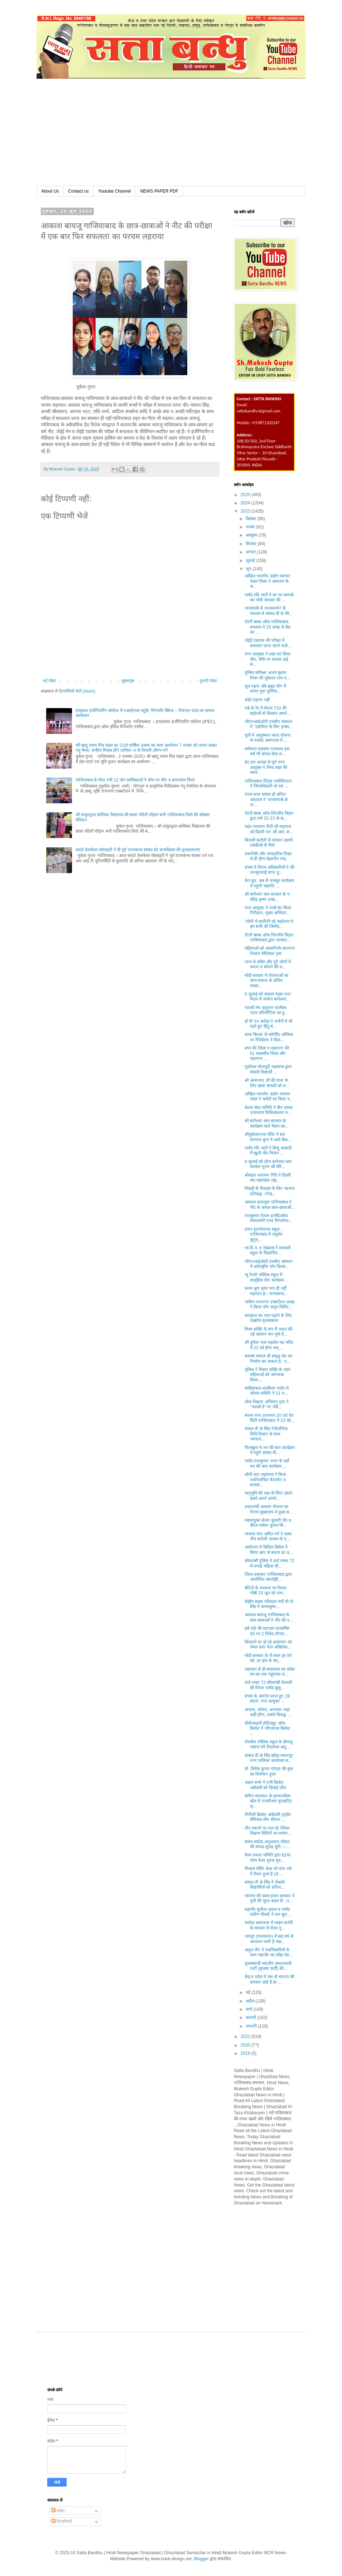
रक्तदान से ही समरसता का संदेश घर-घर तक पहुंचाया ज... (270, 1672)
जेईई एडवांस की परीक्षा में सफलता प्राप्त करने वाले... (268, 643)
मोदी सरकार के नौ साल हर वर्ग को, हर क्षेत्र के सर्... (268, 1658)
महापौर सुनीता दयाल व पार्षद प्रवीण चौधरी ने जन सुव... (267, 1912)
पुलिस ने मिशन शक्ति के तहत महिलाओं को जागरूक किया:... (267, 1375)
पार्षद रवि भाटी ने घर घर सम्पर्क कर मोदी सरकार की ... (269, 597)
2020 (246, 2045)
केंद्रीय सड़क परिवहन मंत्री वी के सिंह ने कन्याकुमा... (269, 1604)
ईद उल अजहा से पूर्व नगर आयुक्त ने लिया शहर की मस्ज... (266, 767)
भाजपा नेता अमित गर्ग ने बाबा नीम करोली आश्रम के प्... (268, 1536)
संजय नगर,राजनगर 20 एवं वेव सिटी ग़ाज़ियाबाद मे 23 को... (269, 1418)
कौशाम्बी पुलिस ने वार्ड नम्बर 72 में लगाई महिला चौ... (269, 1563)
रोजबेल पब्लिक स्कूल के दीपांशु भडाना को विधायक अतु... (269, 1744)
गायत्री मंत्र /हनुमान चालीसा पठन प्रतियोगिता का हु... (266, 1010)
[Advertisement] (171, 132)
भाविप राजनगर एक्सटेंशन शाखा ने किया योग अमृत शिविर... (270, 1304)
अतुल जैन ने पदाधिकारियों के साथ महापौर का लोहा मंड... (268, 1952)
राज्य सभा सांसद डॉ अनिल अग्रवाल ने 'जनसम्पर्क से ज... (266, 799)
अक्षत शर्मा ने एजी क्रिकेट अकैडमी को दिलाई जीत (265, 1785)
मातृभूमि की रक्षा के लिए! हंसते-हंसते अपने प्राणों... (269, 1496)
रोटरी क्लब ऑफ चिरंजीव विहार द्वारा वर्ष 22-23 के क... (269, 816)
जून (249, 568)
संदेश (57, 2510)
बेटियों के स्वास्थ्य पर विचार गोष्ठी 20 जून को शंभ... (266, 1590)
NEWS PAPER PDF (159, 191)
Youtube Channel (114, 191)
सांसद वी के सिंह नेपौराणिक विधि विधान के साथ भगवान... (266, 1434)
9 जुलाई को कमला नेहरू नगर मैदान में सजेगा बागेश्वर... (268, 997)
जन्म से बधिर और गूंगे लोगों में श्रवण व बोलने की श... (268, 964)
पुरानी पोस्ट (208, 680)
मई (248, 1992)
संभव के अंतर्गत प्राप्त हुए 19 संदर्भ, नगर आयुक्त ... (267, 1699)
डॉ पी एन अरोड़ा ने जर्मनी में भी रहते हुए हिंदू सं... (268, 1024)
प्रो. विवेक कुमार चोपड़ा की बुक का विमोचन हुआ (269, 1771)
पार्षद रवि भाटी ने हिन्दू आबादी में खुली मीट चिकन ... (268, 1151)
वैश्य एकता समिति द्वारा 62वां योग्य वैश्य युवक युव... (267, 1858)
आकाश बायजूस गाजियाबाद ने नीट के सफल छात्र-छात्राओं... (270, 1205)
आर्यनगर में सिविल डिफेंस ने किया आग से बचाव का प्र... (269, 1550)
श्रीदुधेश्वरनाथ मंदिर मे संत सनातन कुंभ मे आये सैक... (268, 1137)
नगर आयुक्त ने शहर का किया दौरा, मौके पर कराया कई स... (267, 659)
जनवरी (252, 2026)
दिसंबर (251, 518)
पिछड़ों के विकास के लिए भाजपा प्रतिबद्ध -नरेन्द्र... (270, 1191)
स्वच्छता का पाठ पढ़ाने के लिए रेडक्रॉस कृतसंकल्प (268, 1318)
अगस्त (251, 552)
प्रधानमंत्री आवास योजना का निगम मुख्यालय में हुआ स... (269, 1509)
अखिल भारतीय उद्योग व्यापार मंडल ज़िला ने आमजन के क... (267, 581)
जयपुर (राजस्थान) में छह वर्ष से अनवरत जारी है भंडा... (269, 1939)
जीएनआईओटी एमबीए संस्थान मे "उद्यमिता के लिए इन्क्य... (269, 724)
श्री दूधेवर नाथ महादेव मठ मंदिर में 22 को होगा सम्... (269, 1345)
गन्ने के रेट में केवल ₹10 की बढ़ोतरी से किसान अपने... (267, 711)
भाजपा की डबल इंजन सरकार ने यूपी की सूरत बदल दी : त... (269, 1898)
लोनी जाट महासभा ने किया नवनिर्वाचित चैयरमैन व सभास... (265, 1479)
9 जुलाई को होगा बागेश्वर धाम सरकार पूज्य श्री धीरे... (268, 1164)
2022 (246, 2036)
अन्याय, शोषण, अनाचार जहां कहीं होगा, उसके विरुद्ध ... (268, 1712)
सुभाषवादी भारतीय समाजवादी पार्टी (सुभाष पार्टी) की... (268, 1966)
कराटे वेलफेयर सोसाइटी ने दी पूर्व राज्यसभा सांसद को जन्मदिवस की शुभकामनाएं (138, 849)
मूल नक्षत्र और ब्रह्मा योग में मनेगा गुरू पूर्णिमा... (265, 689)
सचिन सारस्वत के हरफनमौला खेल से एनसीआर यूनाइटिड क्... (268, 1801)
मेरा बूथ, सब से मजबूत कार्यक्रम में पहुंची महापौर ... (269, 883)
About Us (50, 191)
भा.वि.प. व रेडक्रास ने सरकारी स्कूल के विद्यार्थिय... (268, 1250)
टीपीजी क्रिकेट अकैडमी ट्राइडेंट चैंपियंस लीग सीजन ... (268, 1817)
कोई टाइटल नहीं (257, 699)
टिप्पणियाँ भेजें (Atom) (77, 691)
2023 (246, 511)
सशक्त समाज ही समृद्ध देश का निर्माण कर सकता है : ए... (268, 1359)
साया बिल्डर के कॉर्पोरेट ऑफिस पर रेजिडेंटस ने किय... (269, 1037)
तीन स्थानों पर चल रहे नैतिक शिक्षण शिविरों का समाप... (268, 1831)
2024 (246, 502)
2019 (246, 2053)
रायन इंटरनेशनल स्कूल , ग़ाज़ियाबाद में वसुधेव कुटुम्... (264, 1234)
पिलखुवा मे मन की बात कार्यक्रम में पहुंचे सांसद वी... (270, 1450)
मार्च (249, 2009)
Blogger (201, 2558)
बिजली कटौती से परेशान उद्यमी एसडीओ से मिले (269, 843)
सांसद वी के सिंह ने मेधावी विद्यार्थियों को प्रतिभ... (265, 1885)
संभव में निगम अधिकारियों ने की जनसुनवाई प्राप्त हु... (269, 870)
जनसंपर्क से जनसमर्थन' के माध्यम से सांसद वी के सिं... (269, 611)
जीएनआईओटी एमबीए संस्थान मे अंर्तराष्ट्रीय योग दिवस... (269, 1264)
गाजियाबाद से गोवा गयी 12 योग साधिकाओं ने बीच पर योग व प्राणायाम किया (135, 780)
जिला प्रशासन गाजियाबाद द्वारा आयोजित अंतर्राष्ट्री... (268, 1577)
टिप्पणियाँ (61, 2521)
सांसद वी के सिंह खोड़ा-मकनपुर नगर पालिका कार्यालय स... (269, 1758)
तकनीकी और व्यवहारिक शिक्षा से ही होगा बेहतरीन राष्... (268, 856)
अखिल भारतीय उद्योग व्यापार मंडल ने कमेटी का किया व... (269, 1096)
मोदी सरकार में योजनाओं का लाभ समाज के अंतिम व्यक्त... (266, 980)
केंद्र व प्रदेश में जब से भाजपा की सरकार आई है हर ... (269, 1979)
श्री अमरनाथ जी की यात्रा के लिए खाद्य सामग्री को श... (267, 1083)
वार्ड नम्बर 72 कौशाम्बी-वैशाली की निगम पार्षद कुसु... (268, 1685)
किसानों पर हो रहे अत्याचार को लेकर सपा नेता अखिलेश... (268, 1645)
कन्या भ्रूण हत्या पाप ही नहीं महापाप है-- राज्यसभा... (266, 1291)
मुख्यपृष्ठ (127, 680)
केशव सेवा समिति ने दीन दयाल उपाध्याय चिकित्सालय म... (269, 1110)
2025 (246, 494)
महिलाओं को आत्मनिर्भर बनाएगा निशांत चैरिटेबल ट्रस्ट (270, 951)
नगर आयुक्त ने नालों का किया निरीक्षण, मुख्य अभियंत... (268, 910)
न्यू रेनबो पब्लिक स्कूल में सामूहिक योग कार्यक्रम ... (267, 1277)
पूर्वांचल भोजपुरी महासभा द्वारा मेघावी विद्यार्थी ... (268, 1069)
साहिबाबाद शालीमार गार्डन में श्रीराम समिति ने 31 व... (267, 1391)
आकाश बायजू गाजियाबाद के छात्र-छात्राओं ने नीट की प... (269, 1617)
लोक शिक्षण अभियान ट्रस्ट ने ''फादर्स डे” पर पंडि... (267, 1404)
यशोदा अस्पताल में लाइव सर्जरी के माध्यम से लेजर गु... (269, 1925)
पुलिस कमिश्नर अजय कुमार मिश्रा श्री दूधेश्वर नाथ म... (267, 675)
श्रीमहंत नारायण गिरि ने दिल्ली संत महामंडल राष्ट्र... (268, 1178)
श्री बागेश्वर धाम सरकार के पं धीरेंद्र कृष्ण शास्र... (267, 897)
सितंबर (251, 543)
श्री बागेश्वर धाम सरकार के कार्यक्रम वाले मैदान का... (267, 1123)
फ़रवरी (251, 2017)
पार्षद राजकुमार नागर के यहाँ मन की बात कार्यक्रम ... (267, 1463)
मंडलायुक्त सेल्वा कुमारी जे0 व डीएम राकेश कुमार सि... (268, 1523)
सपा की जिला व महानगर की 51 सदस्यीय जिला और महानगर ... (267, 1053)
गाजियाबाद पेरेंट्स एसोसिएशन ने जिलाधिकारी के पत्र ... (268, 784)
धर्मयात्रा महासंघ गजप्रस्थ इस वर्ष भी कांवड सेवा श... (267, 751)
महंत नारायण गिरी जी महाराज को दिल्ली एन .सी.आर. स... (269, 829)
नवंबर (251, 526)
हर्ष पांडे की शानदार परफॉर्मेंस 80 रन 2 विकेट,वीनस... (267, 1631)
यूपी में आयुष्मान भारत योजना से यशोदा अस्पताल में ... (268, 738)
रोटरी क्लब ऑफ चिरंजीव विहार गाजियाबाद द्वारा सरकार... (269, 938)
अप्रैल (250, 2001)
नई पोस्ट (49, 680)
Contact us (78, 191)
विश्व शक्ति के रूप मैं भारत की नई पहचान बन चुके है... (268, 1332)
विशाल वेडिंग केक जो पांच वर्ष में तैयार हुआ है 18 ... (268, 1871)
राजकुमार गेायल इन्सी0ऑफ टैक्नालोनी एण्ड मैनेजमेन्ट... (268, 1218)
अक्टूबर (252, 535)
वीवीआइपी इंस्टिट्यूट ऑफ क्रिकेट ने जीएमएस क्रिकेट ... (267, 1728)
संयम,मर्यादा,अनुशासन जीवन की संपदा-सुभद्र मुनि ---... (267, 1844)
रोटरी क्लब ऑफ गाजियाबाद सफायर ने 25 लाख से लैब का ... (267, 627)
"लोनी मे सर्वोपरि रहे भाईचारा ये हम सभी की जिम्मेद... (269, 924)
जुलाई (251, 560)
